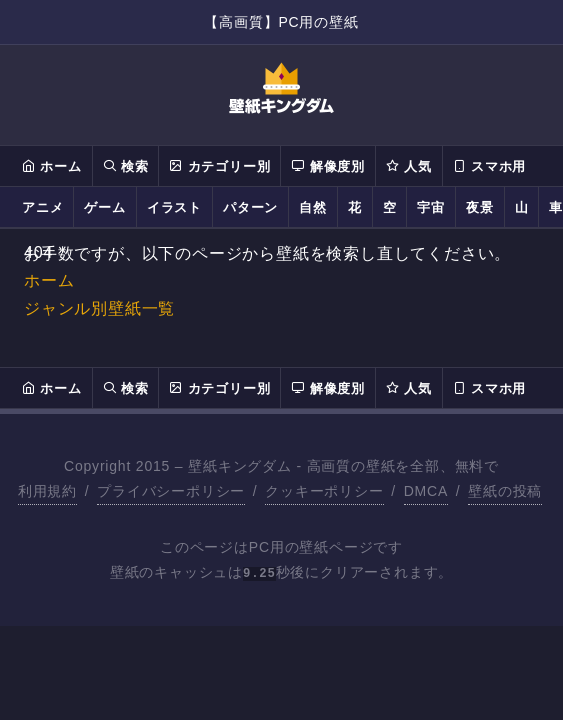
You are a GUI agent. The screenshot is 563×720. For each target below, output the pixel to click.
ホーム (52, 166)
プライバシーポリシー (171, 491)
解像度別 (327, 166)
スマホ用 (489, 166)
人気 (409, 166)
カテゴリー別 (219, 166)
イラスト (174, 207)
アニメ (42, 207)
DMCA (426, 491)
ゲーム (104, 207)
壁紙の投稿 (505, 491)
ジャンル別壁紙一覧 (99, 308)
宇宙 (431, 207)
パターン (250, 207)
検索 (126, 166)
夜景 (480, 207)
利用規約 (47, 491)
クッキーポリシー (324, 491)
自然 (313, 207)
